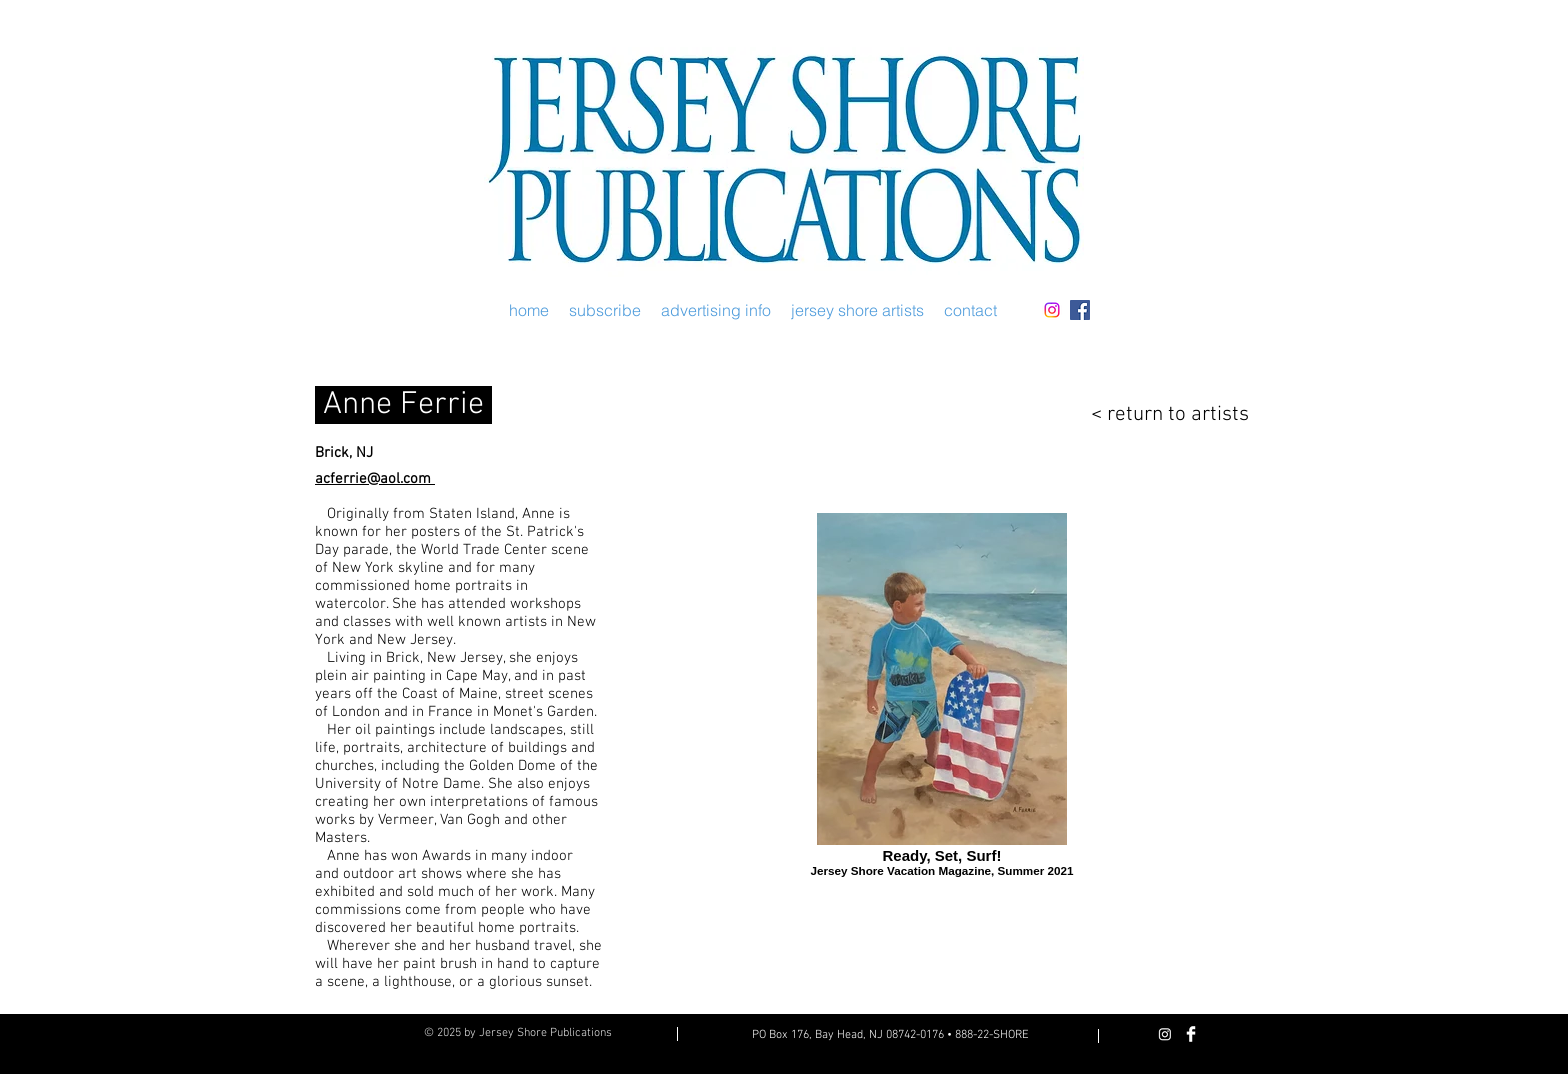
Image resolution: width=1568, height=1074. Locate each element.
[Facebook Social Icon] (1080, 310)
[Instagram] (1052, 310)
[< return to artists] (1157, 414)
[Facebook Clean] (1191, 1034)
